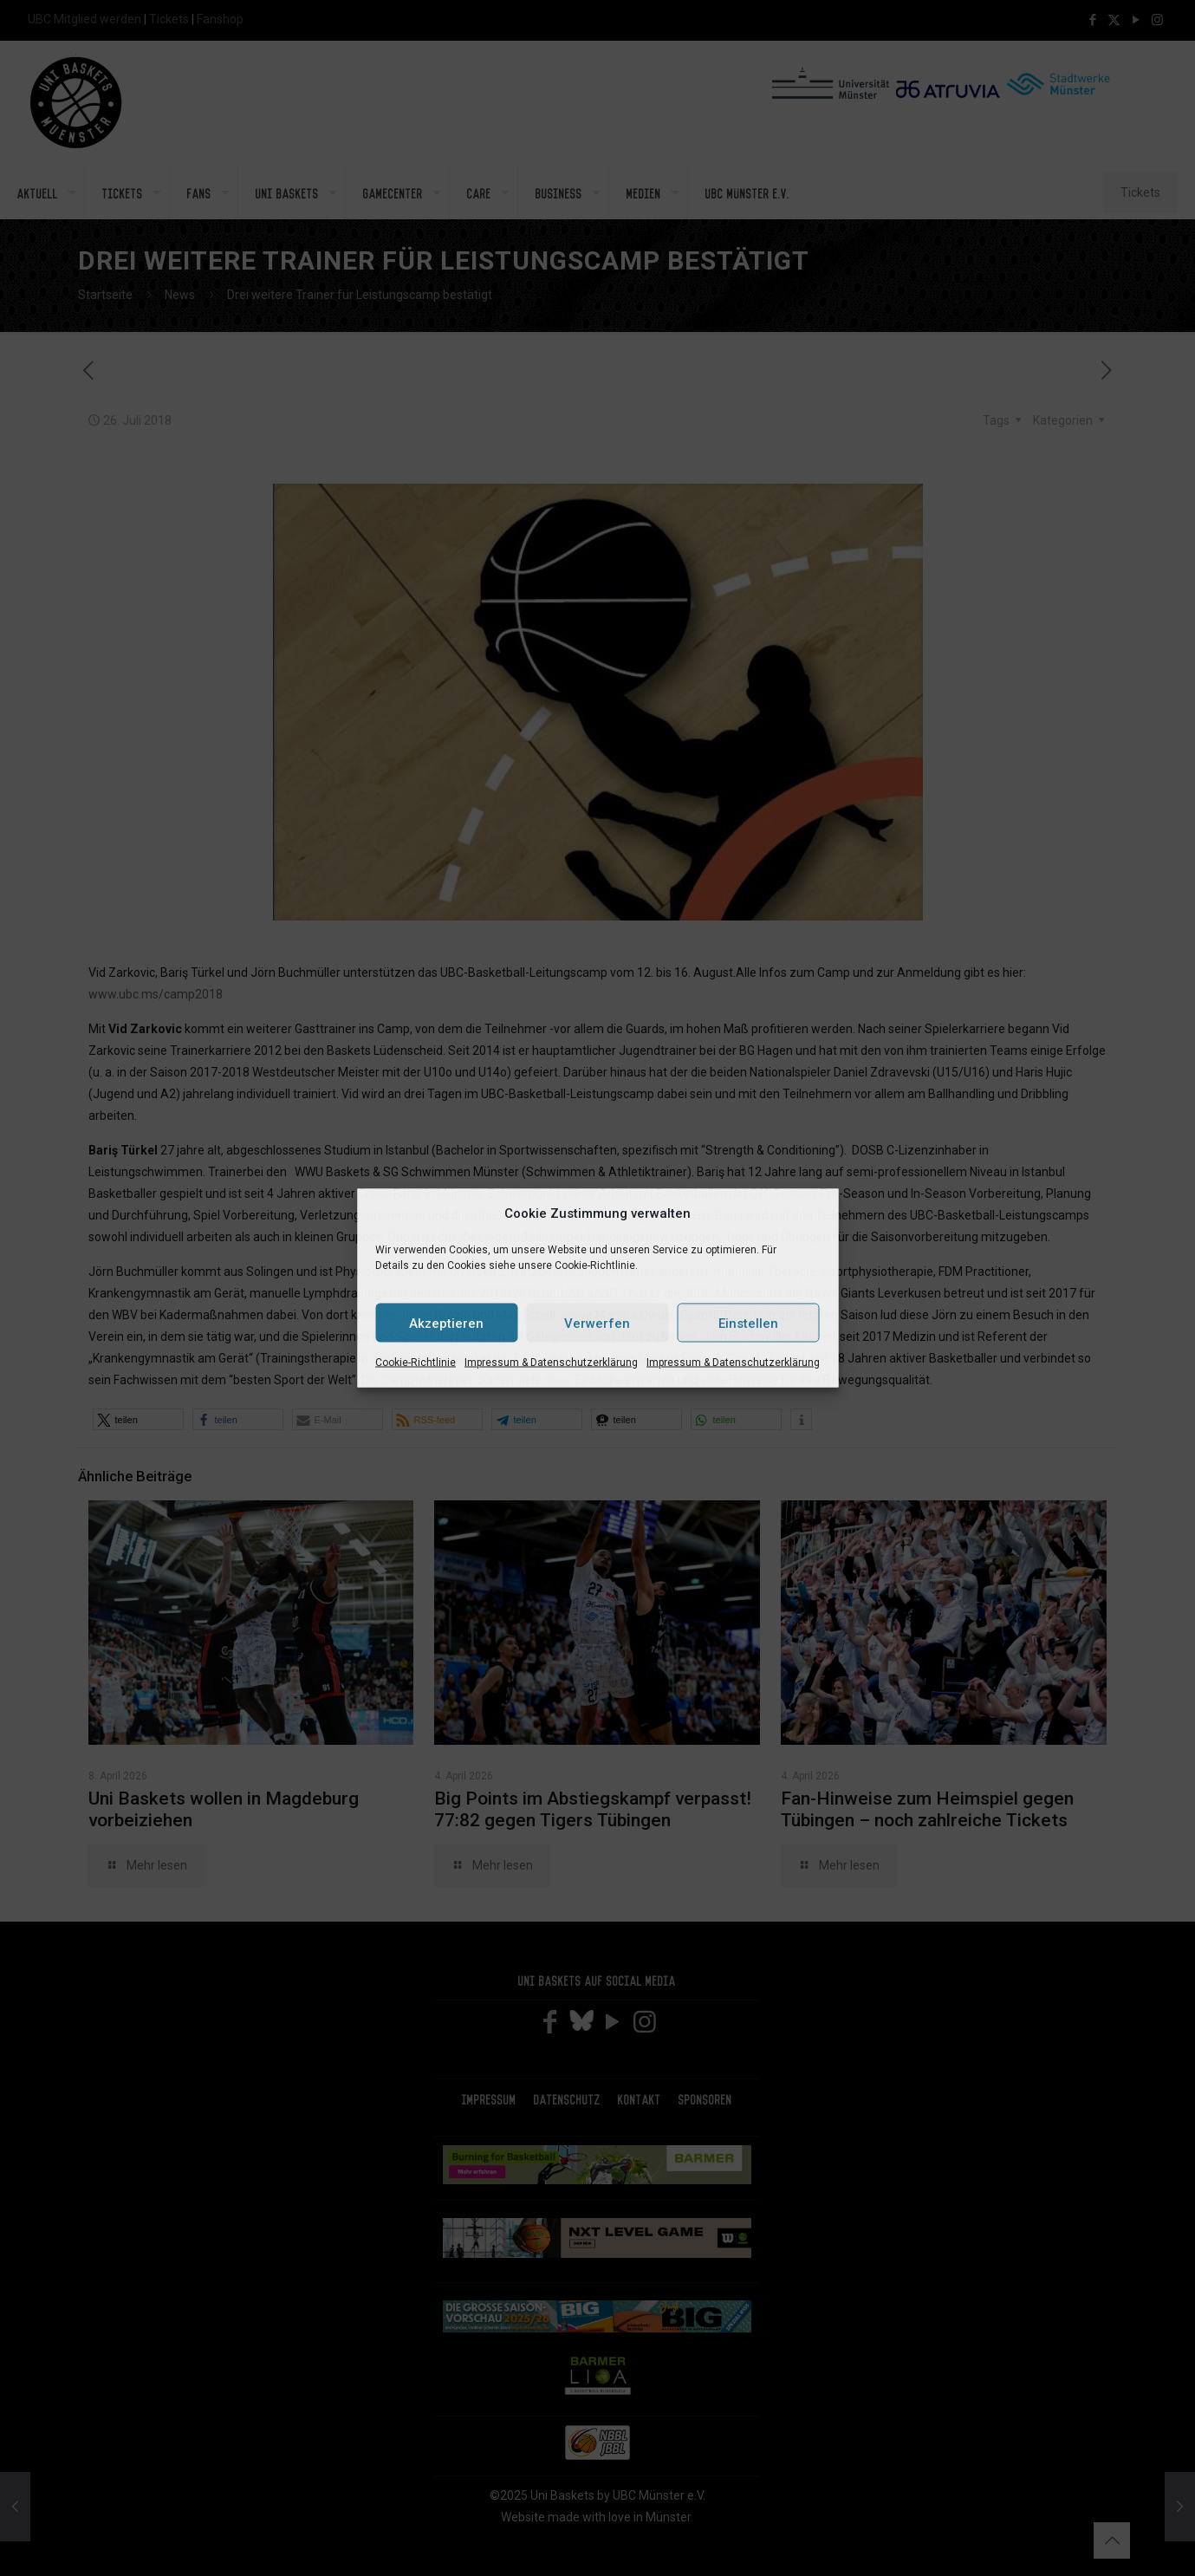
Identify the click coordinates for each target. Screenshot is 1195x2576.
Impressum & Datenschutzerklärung (551, 1362)
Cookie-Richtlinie (415, 1362)
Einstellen (748, 1322)
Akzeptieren (446, 1322)
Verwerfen (597, 1322)
